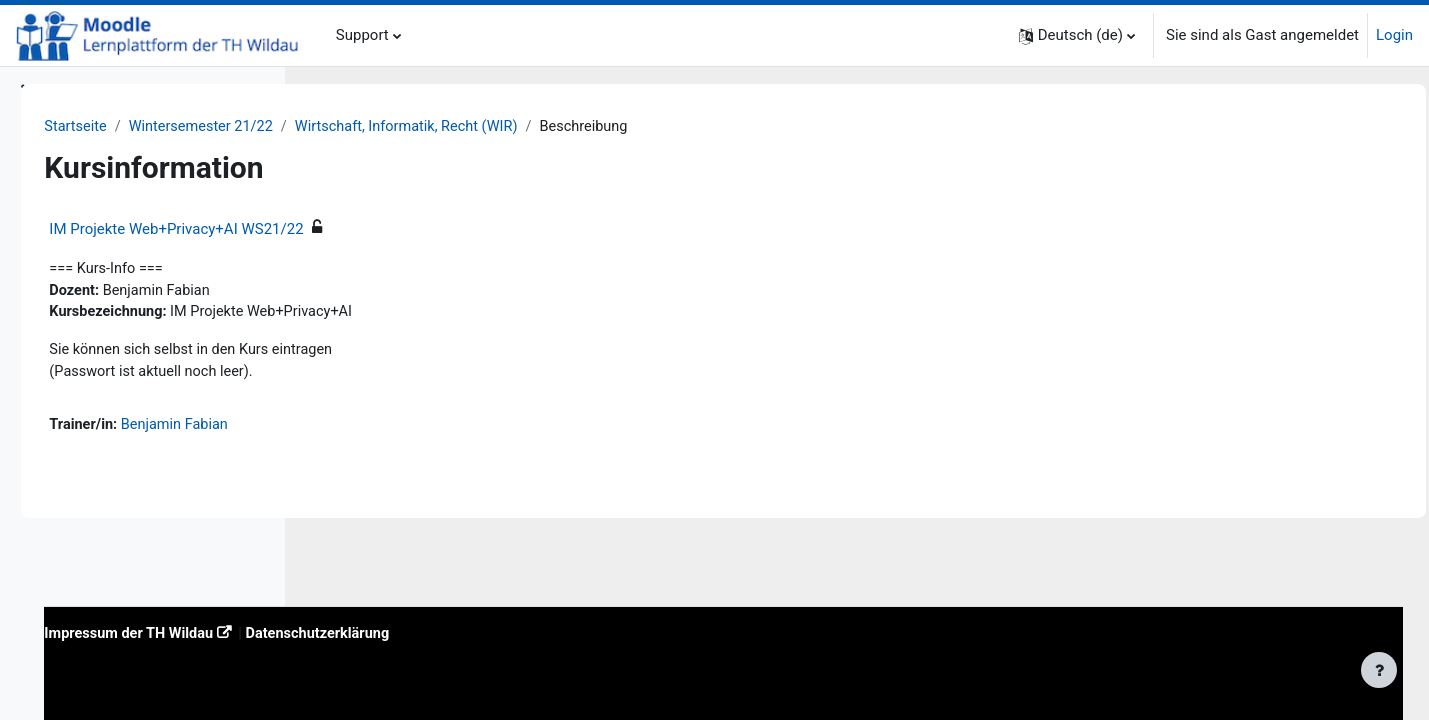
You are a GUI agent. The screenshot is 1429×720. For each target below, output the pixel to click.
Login (1394, 35)
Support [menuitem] (362, 35)
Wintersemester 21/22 (485, 127)
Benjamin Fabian (458, 429)
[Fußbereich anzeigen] (1379, 670)
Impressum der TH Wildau (411, 632)
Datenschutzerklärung (607, 632)
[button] (1077, 35)
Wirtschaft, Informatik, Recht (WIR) (697, 127)
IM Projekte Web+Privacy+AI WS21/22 (456, 230)
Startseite (356, 127)
